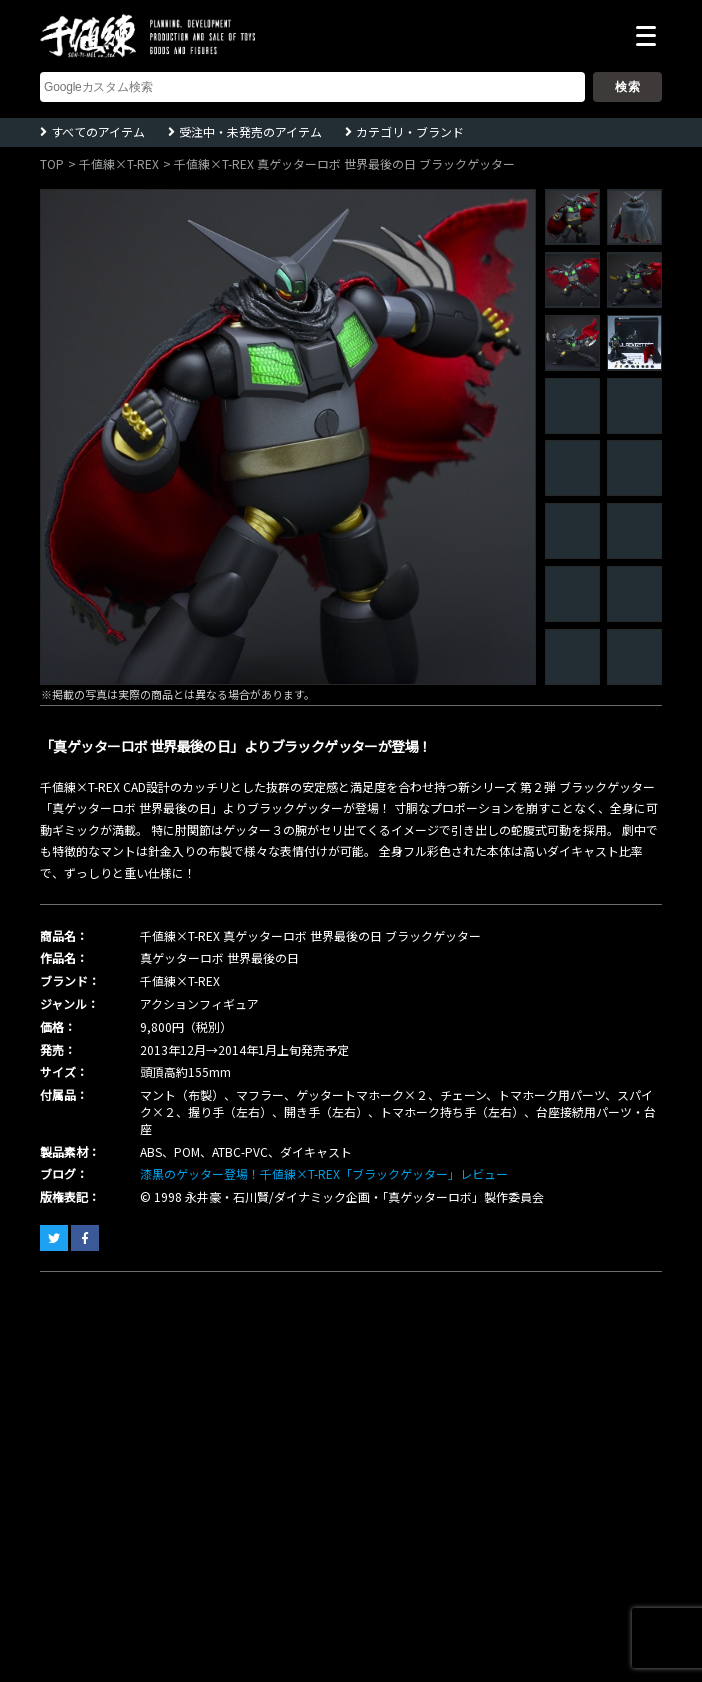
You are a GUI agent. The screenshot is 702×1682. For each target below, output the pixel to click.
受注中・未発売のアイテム (250, 131)
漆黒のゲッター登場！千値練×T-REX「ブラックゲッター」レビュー (324, 1173)
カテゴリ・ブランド (410, 131)
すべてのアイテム (98, 131)
